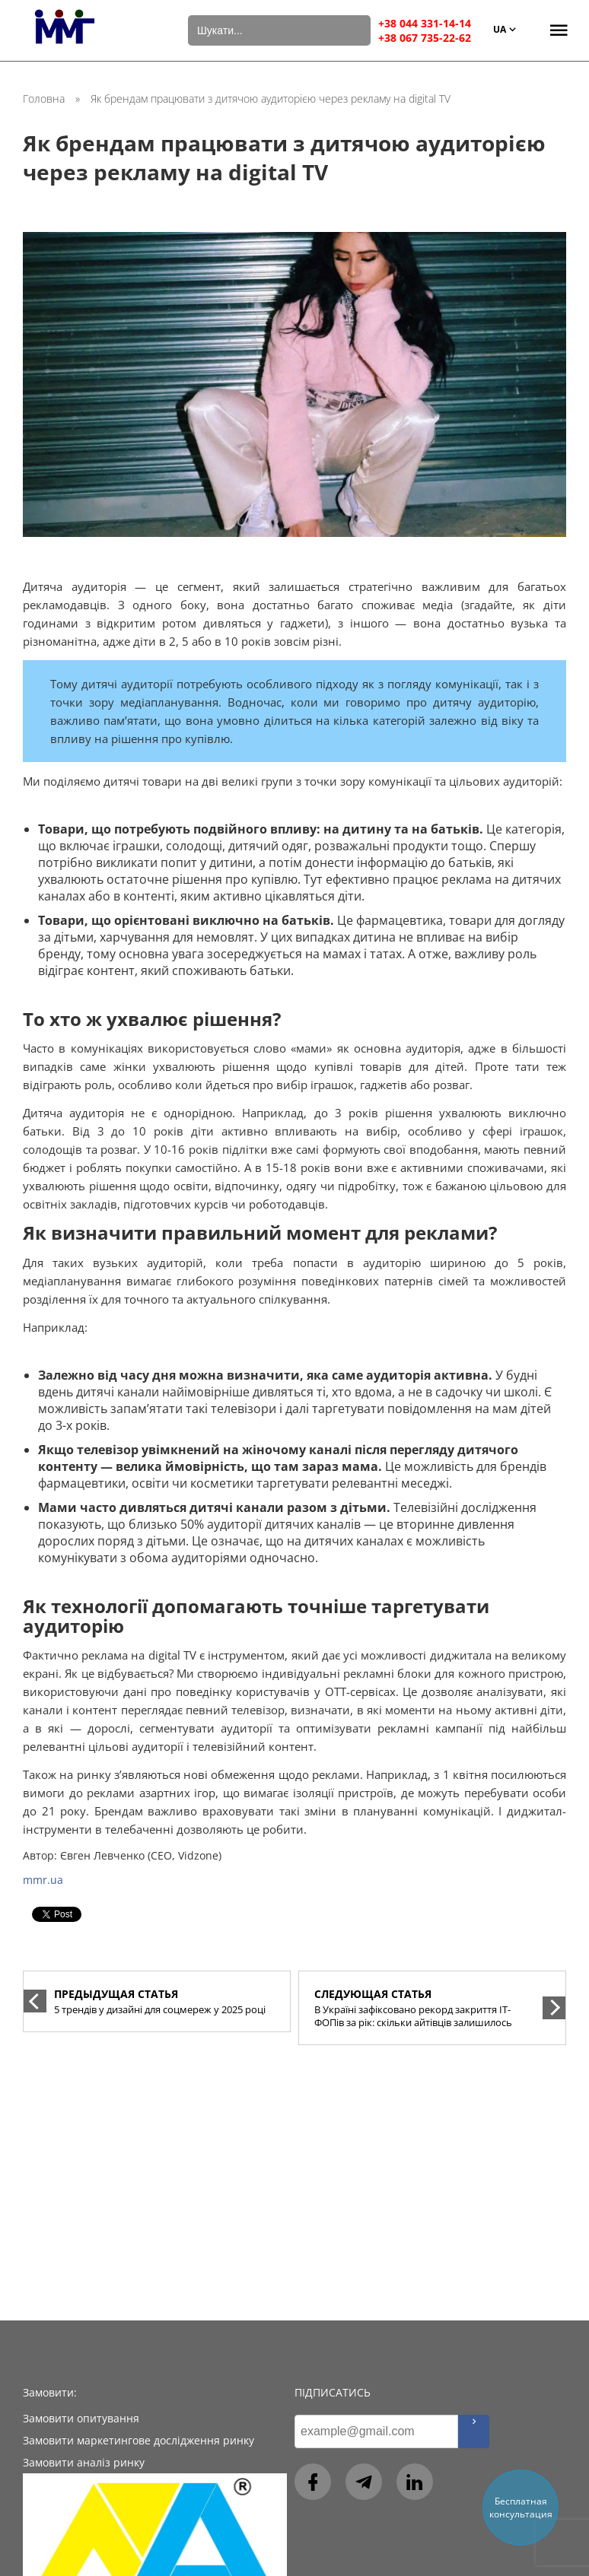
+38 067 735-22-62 (424, 37)
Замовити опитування (81, 2418)
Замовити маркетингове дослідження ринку (138, 2440)
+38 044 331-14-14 (424, 23)
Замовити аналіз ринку (84, 2462)
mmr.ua (43, 1879)
